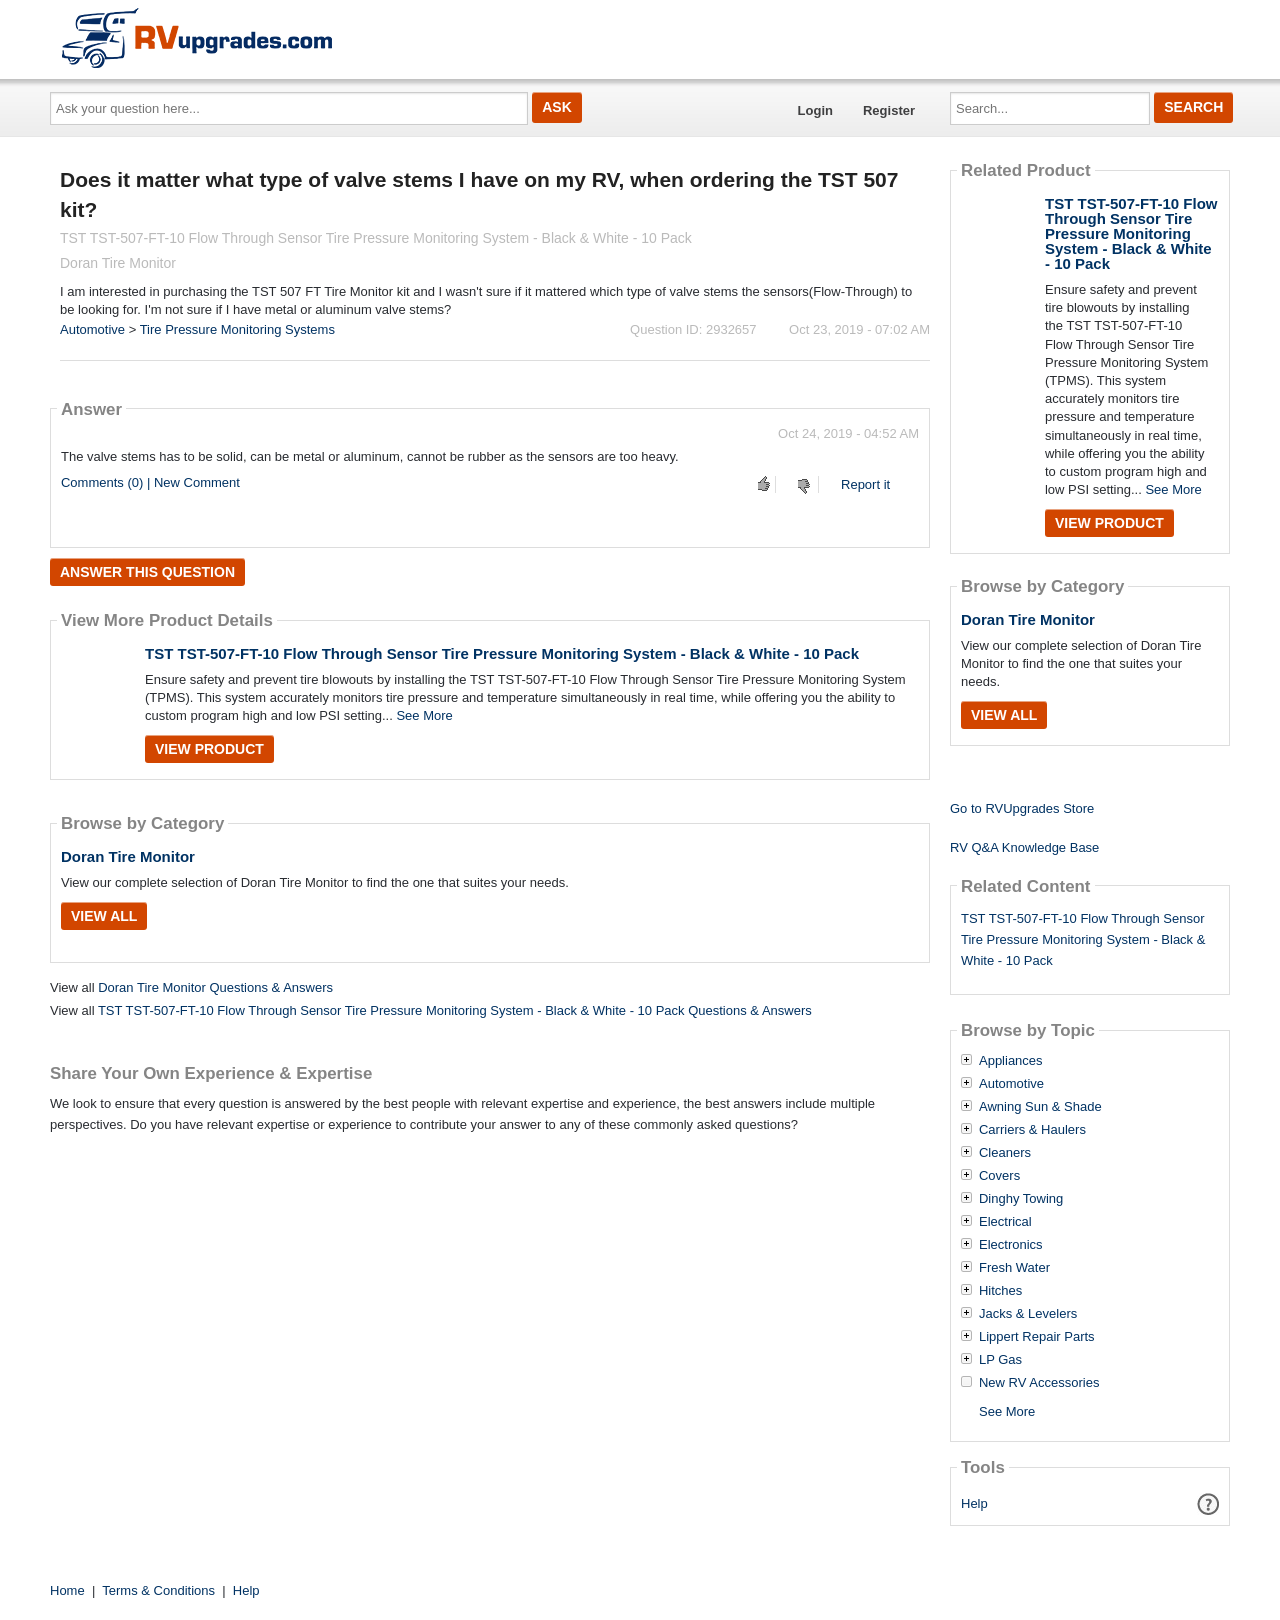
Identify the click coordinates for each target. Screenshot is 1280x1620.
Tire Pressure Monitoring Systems (237, 329)
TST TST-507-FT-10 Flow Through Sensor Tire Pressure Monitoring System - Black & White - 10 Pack (502, 653)
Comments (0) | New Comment (150, 482)
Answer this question (147, 572)
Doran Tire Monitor (128, 856)
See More (424, 715)
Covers (999, 1176)
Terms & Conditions (158, 1590)
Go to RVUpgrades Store (1022, 808)
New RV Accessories (1039, 1383)
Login (815, 110)
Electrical (1005, 1222)
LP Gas (1000, 1360)
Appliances (1011, 1061)
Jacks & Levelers (1028, 1314)
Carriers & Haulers (1032, 1130)
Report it (865, 484)
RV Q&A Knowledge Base (1024, 847)
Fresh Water (1014, 1268)
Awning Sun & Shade (1040, 1107)
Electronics (1011, 1245)
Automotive (92, 329)
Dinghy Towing (1021, 1199)
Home (67, 1590)
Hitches (1000, 1291)
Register (889, 110)
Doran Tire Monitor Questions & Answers (215, 987)
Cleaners (1005, 1153)
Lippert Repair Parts (1037, 1337)
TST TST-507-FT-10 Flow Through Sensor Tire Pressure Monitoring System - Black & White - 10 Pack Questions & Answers (455, 1010)
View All (104, 916)
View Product (209, 749)
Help (974, 1503)
